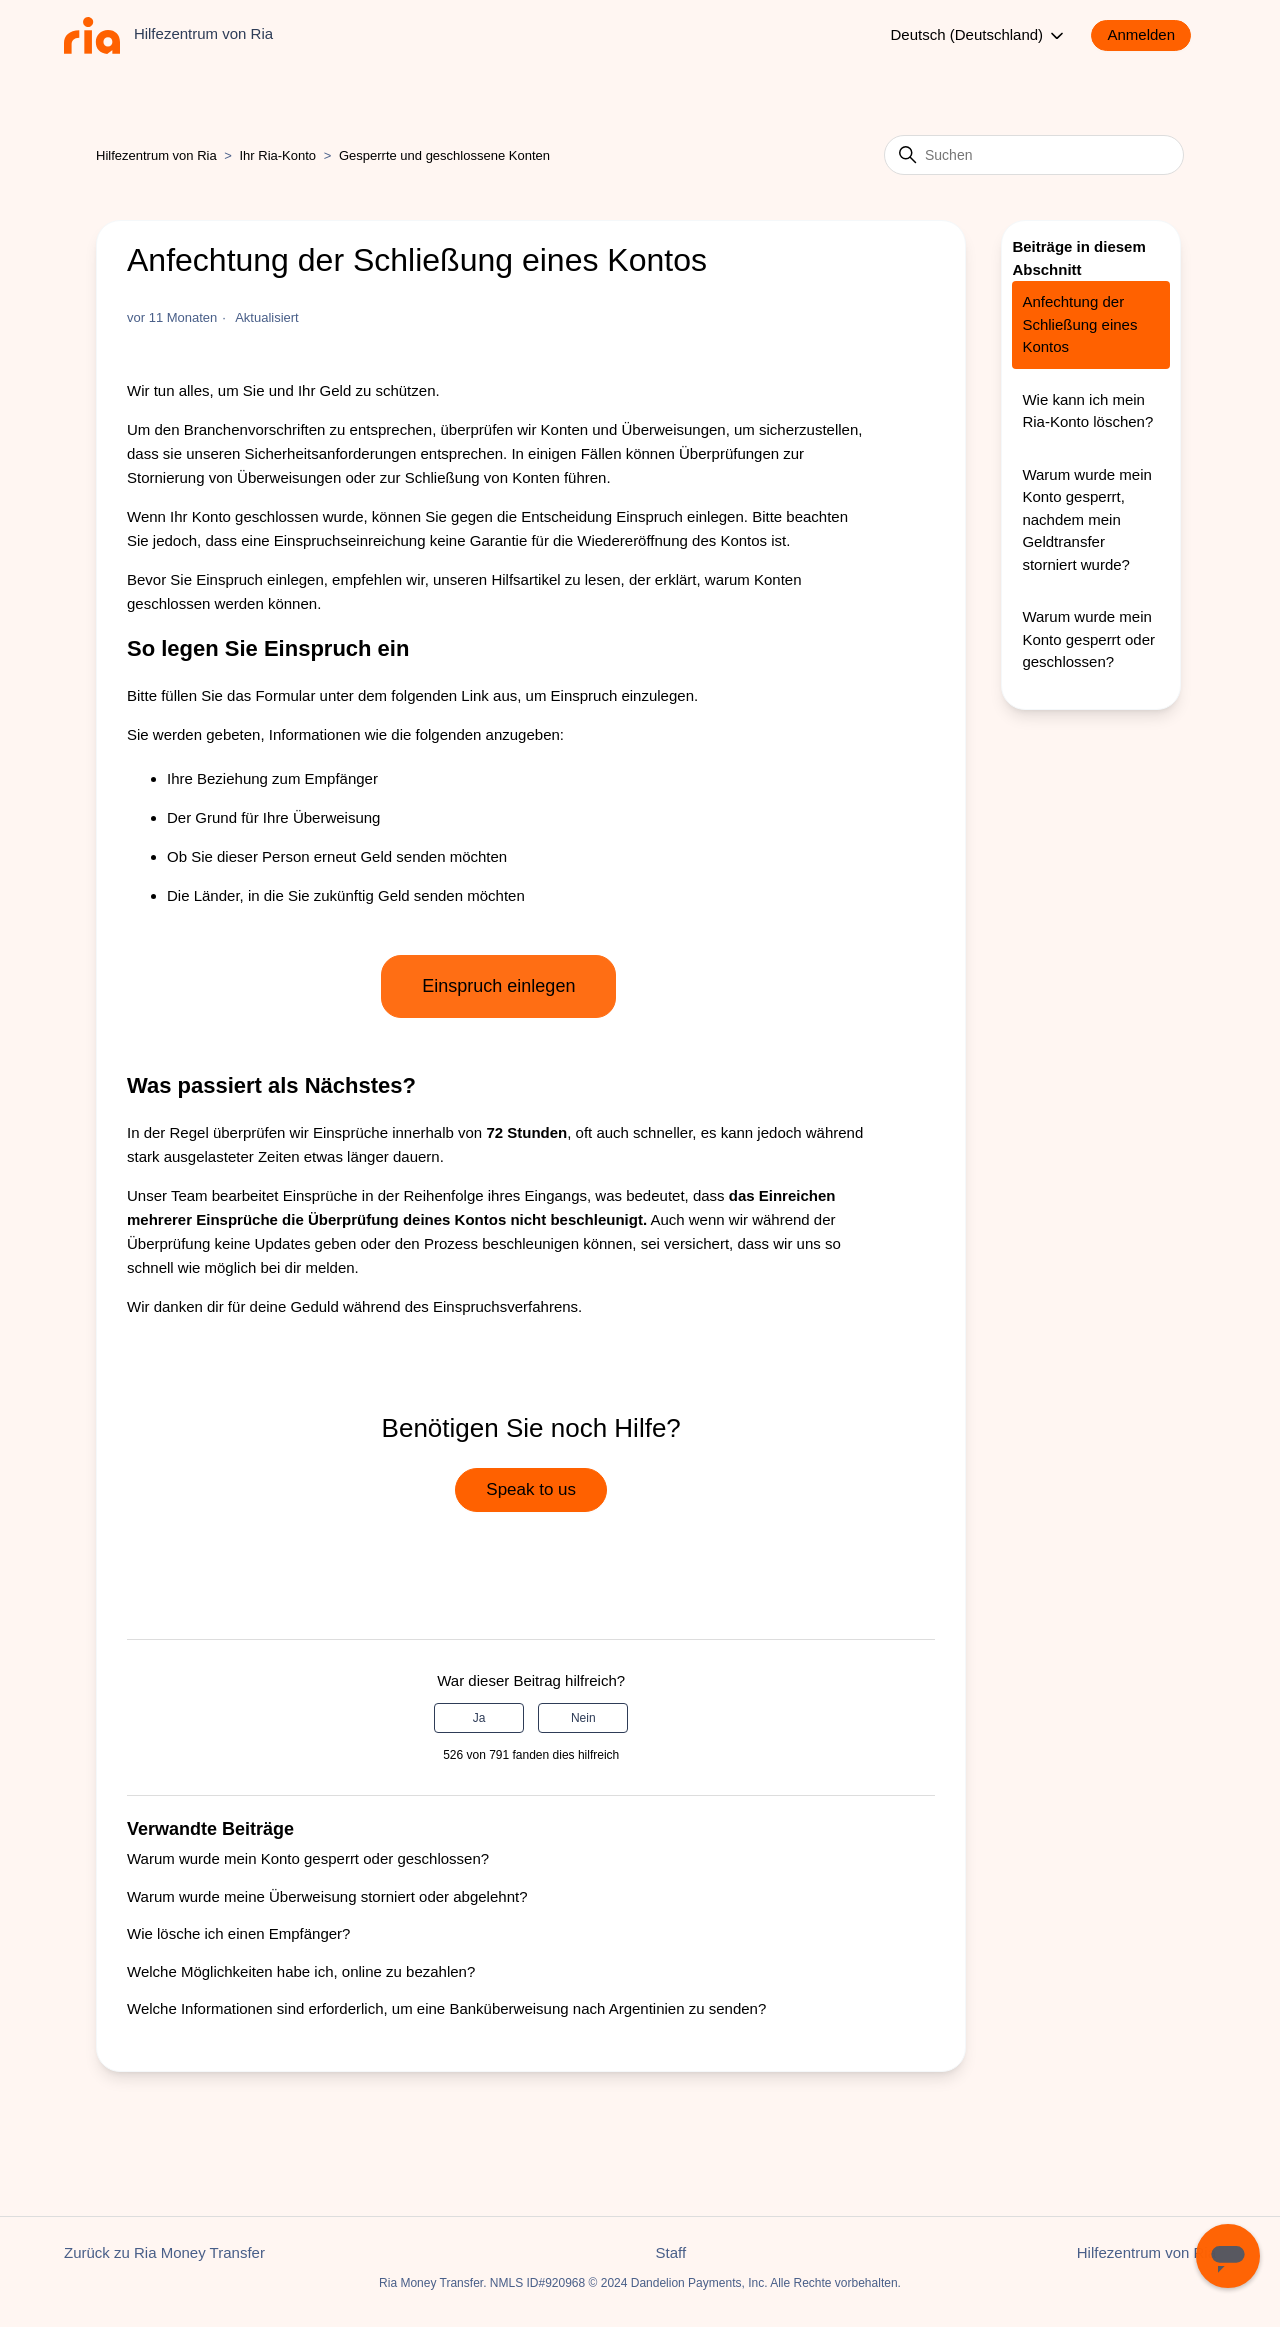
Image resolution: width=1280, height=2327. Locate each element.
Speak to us (531, 1489)
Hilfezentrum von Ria (156, 155)
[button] (1151, 35)
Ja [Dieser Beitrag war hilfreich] (479, 1718)
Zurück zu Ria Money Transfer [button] (164, 2252)
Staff (671, 2252)
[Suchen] (1034, 155)
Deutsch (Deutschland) (979, 36)
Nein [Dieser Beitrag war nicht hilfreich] (583, 1718)
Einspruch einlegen (498, 986)
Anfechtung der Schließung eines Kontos (1079, 324)
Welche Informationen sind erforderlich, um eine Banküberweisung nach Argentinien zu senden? (446, 2008)
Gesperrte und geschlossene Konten (444, 155)
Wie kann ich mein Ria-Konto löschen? (1087, 411)
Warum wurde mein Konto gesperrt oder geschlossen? (308, 1858)
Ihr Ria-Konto (280, 155)
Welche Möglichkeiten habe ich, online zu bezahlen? (301, 1971)
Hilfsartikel (525, 579)
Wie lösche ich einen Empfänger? (238, 1933)
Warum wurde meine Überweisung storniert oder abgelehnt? (327, 1896)
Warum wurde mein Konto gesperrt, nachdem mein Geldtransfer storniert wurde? (1086, 519)
